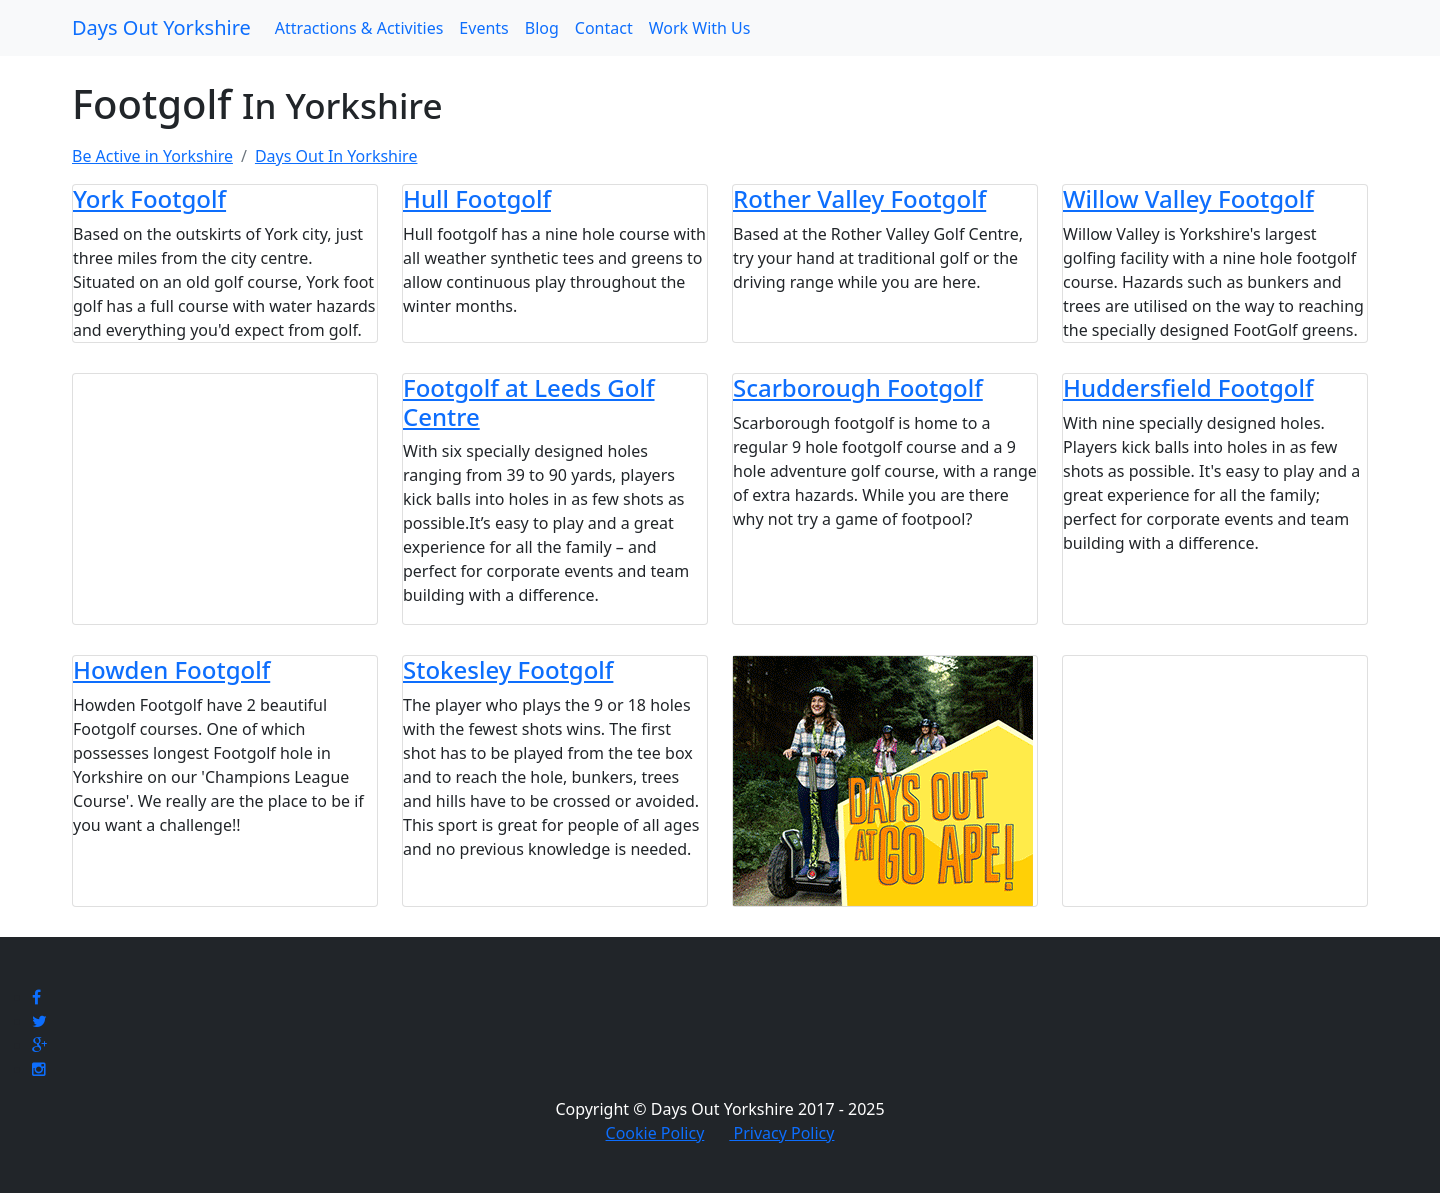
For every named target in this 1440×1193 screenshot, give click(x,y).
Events (483, 28)
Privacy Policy (781, 1133)
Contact (604, 28)
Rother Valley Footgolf (859, 198)
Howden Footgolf (171, 669)
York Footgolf (149, 198)
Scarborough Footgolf (858, 387)
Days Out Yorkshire (161, 27)
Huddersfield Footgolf (1188, 387)
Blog (542, 28)
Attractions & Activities (359, 28)
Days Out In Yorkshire (336, 156)
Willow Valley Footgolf (1188, 198)
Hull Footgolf (477, 198)
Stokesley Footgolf (508, 669)
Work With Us (700, 28)
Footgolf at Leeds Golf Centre (529, 402)
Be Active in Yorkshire (152, 156)
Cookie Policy (655, 1133)
